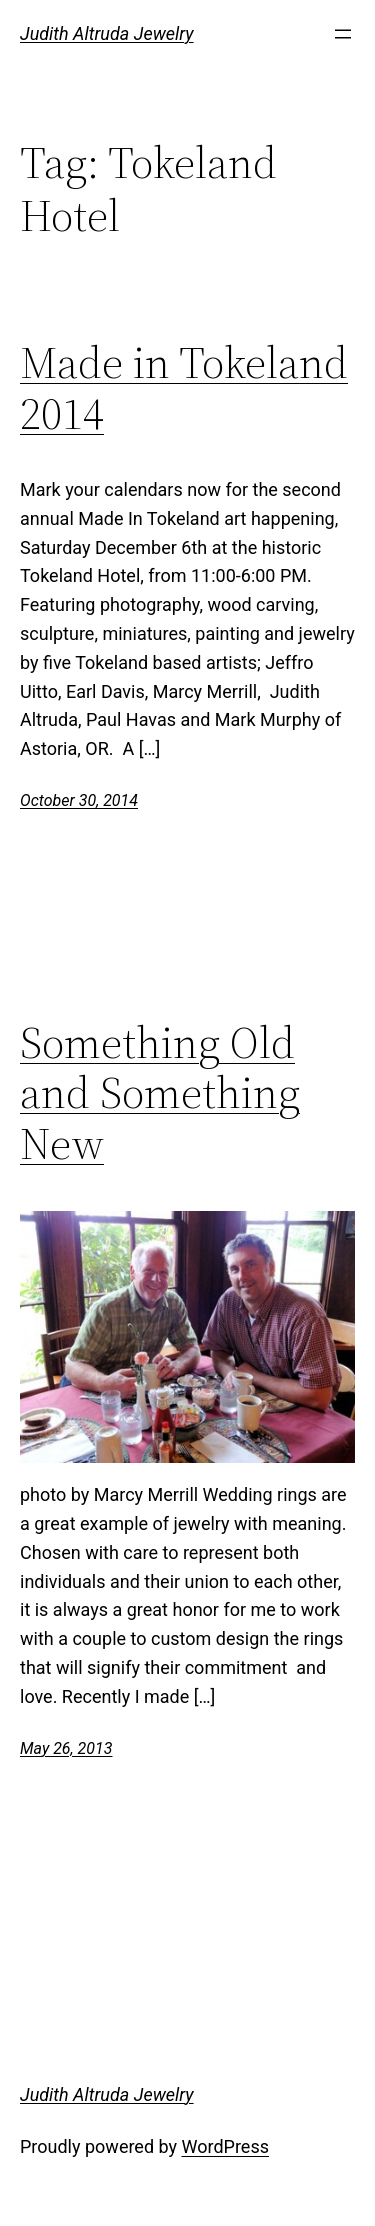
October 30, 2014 (79, 800)
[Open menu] (343, 34)
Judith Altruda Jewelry (107, 33)
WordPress (225, 2146)
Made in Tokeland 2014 (184, 388)
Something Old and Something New (160, 1094)
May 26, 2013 (66, 1748)
